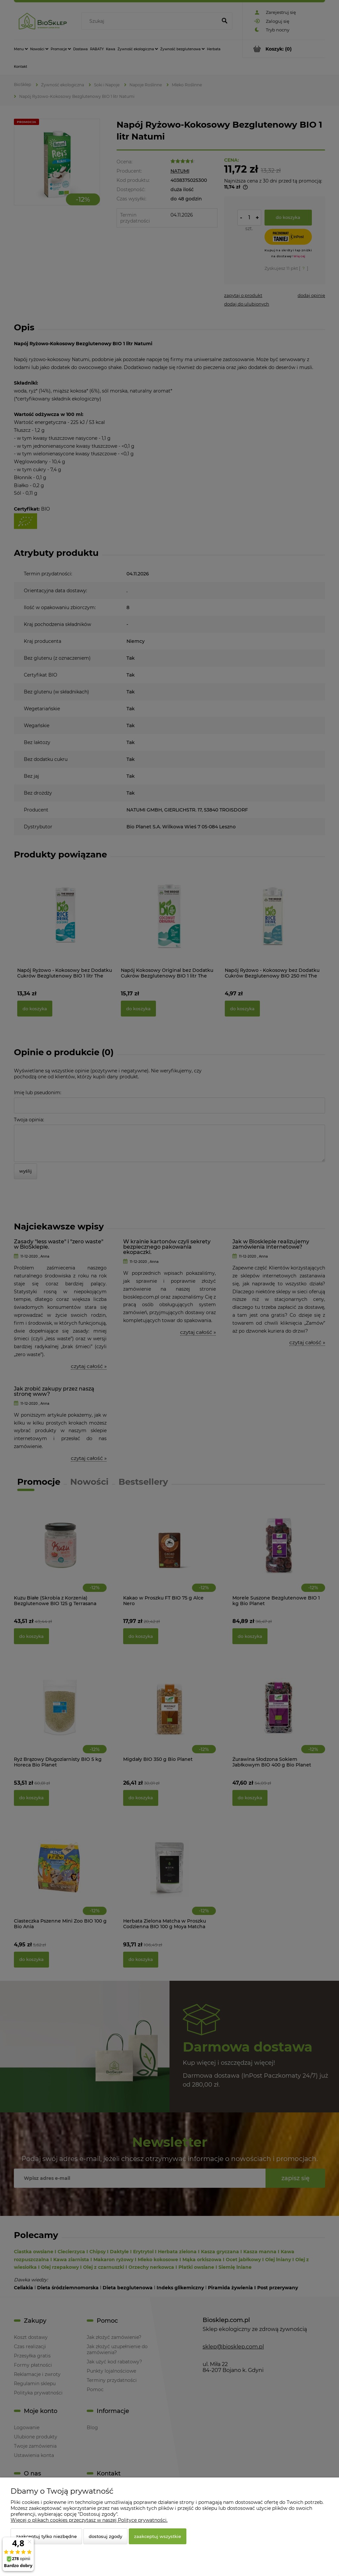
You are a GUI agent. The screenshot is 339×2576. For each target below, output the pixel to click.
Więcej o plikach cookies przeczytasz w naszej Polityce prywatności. (89, 2520)
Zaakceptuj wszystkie (157, 2536)
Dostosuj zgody (105, 2536)
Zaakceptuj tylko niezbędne (46, 2536)
